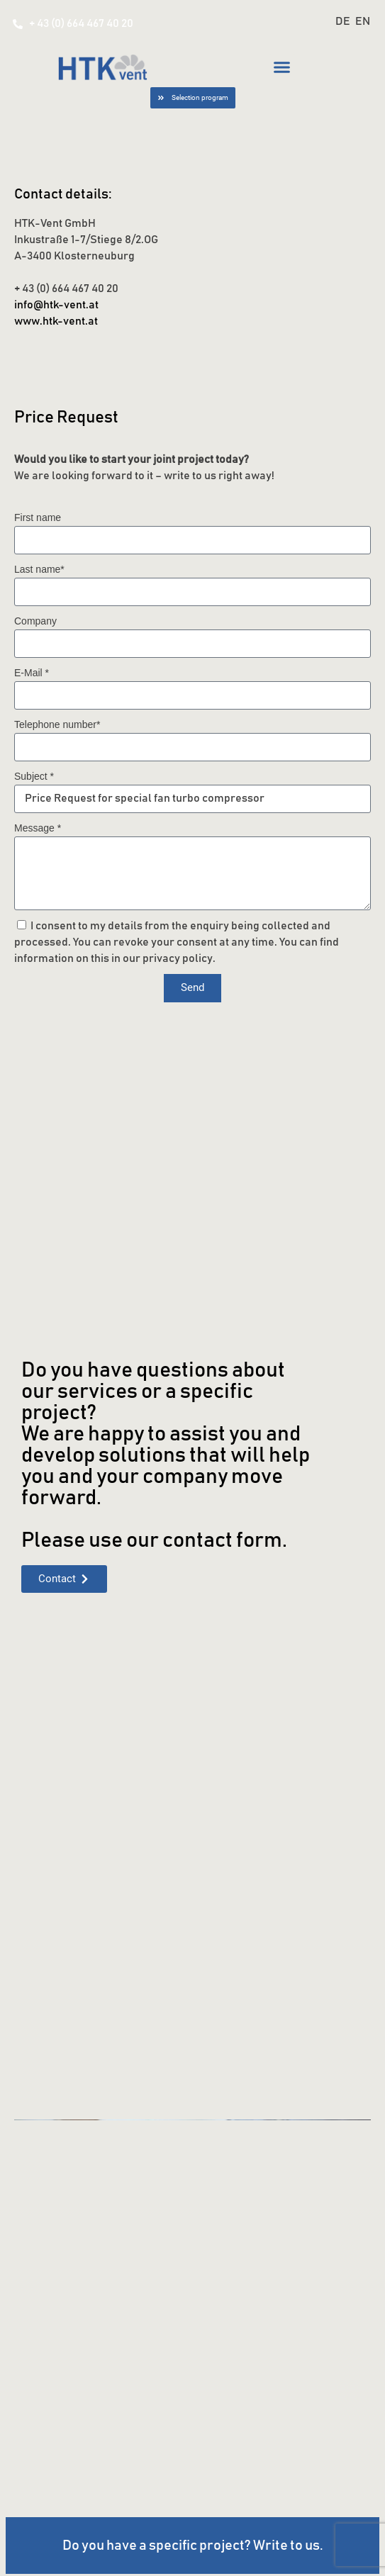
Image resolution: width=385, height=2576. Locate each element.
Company (35, 621)
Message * (37, 828)
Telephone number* (57, 724)
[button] (282, 67)
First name (37, 517)
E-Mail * (31, 672)
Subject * (34, 776)
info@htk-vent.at (56, 304)
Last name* (39, 569)
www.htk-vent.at (56, 321)
